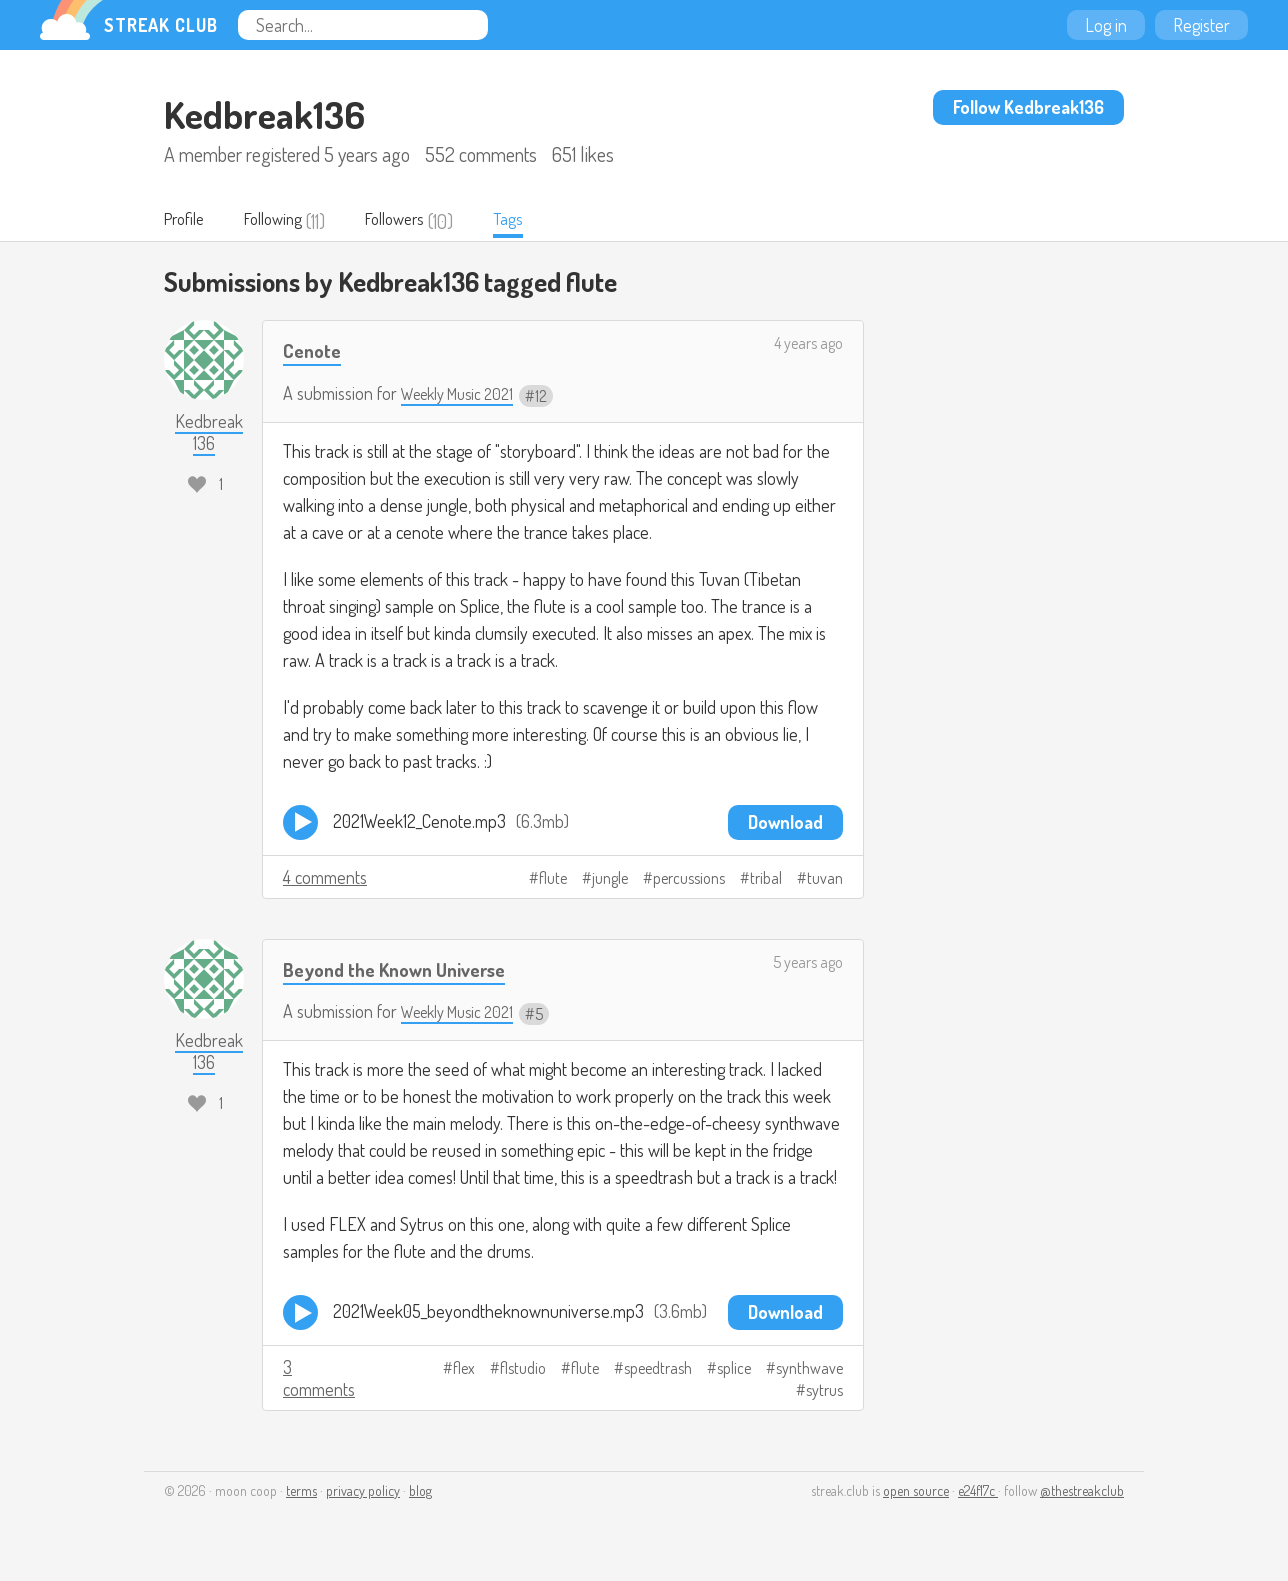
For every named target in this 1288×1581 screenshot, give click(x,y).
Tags (545, 221)
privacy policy (363, 1492)
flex (464, 1370)
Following (288, 221)
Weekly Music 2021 (464, 395)
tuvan (825, 879)
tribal (766, 879)
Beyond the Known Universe (406, 969)
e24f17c (978, 1492)
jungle (610, 879)
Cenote (315, 351)
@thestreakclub (1082, 1492)
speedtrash (658, 1370)
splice (734, 1370)
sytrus (824, 1392)
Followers (423, 221)
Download (785, 823)
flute (553, 879)
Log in (1106, 25)
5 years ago (808, 963)
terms (301, 1492)
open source (916, 1492)
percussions (689, 879)
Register (1201, 25)
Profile (188, 221)
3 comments (319, 1380)
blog (420, 1492)
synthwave (809, 1370)
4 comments (325, 878)
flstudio (523, 1370)
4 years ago (808, 345)
